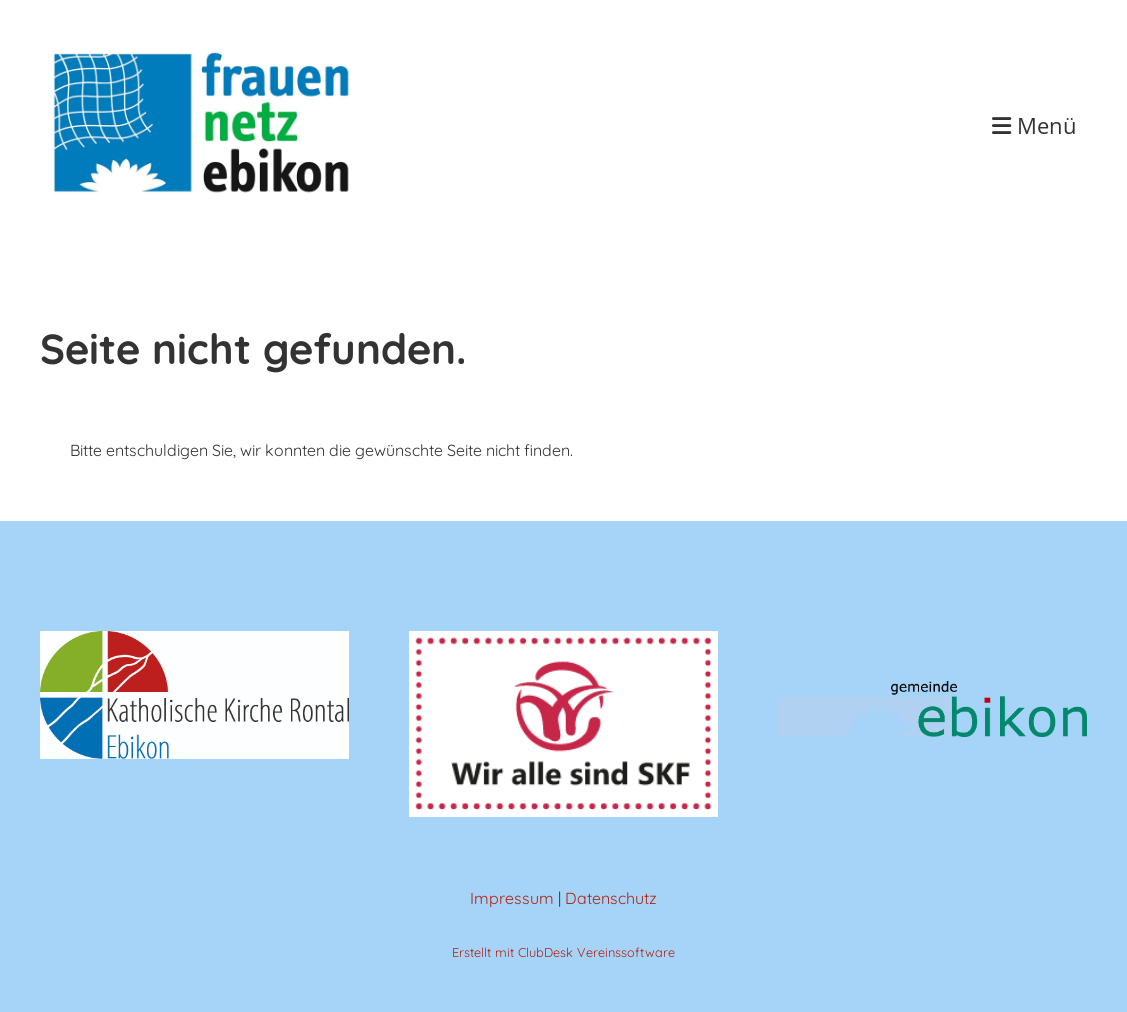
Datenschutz (611, 898)
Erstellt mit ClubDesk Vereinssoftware (563, 952)
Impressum (512, 898)
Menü (1034, 125)
